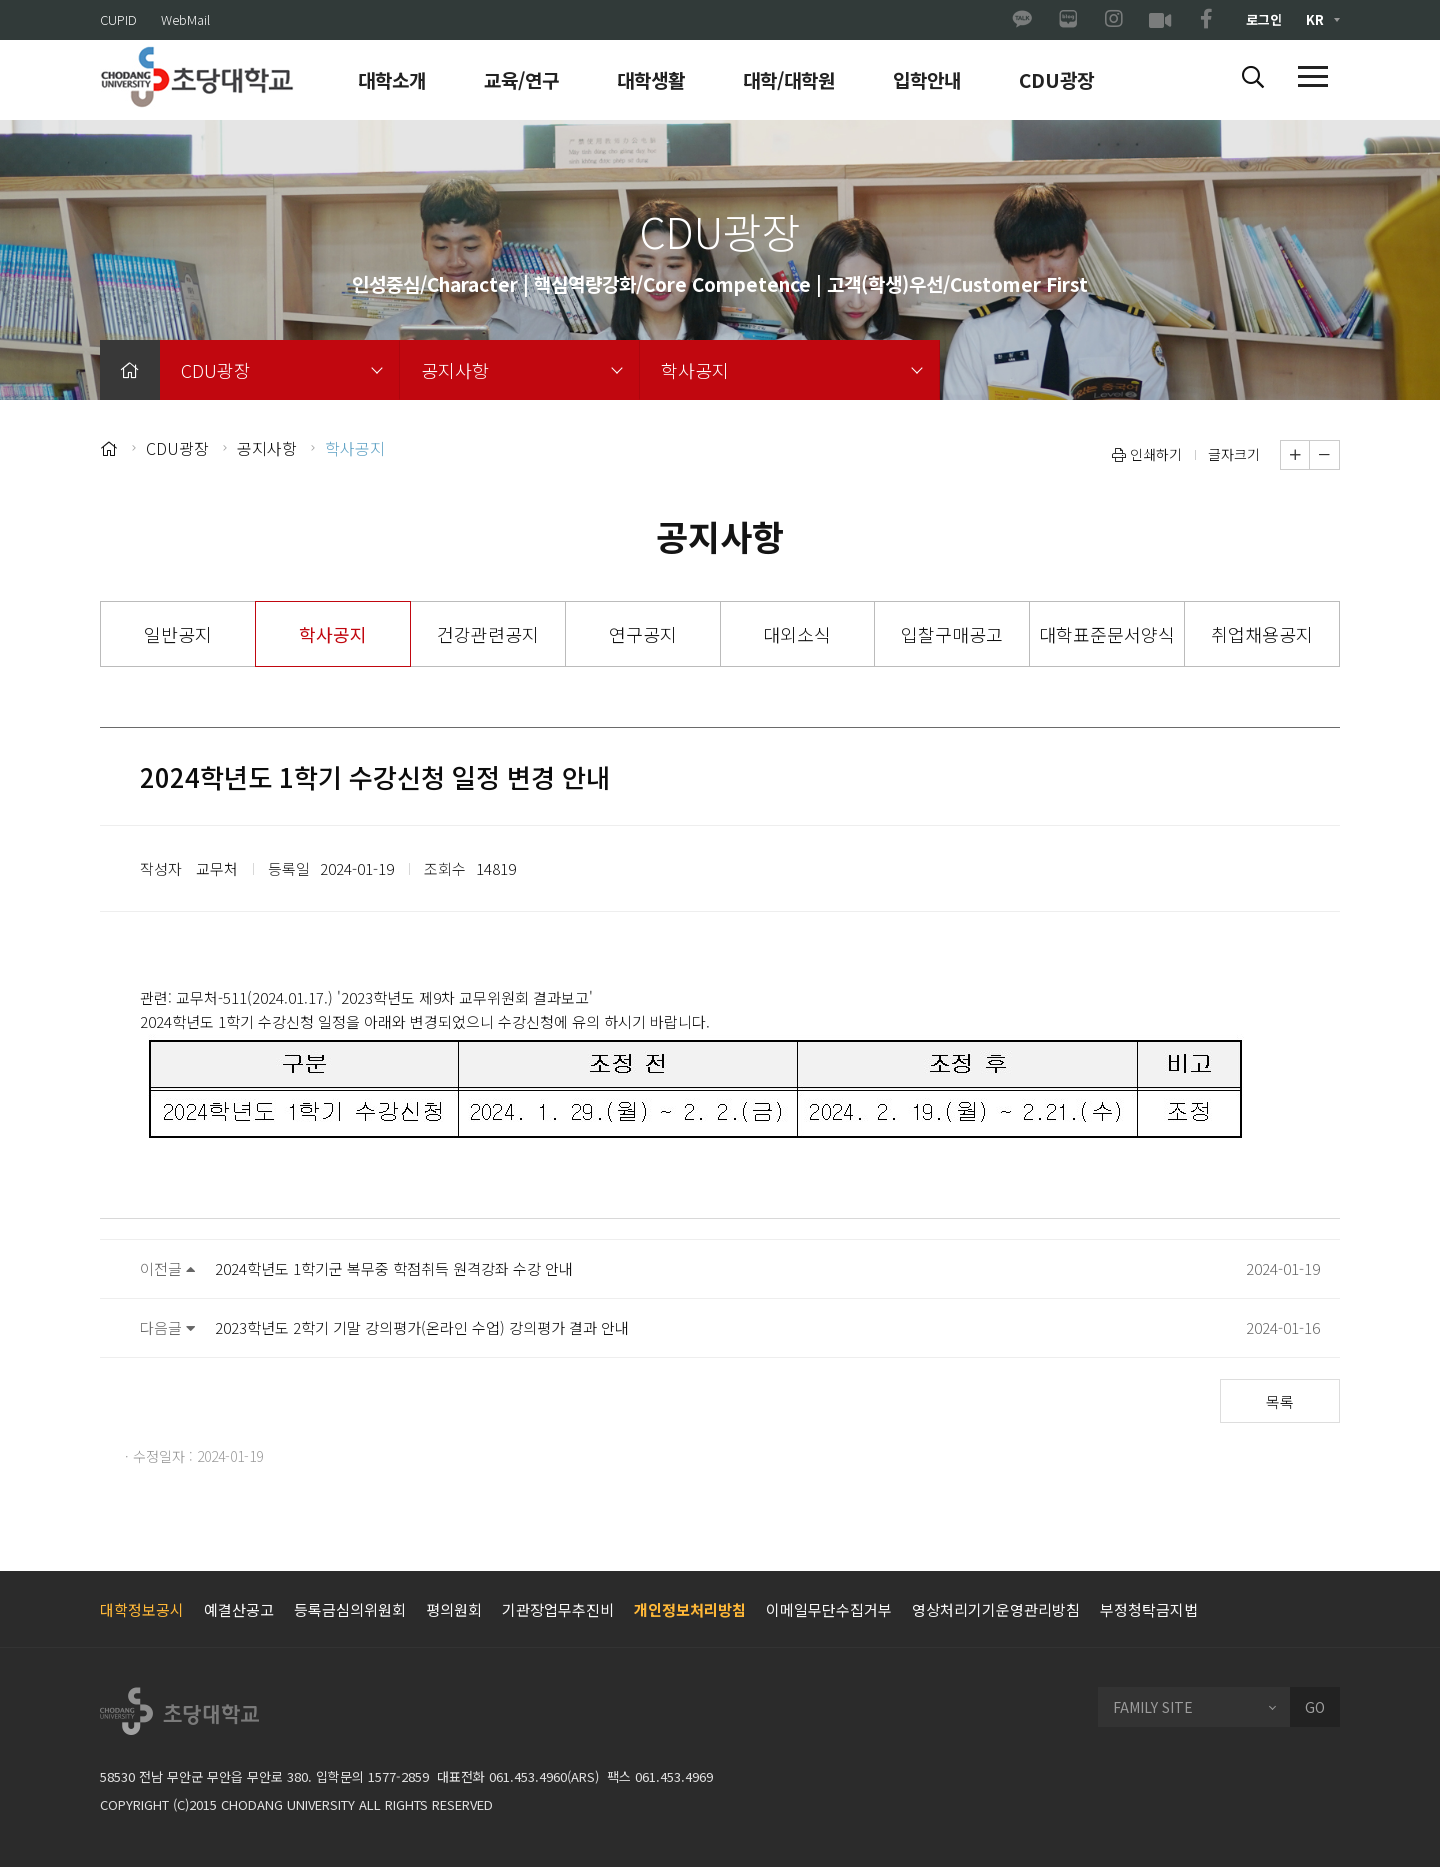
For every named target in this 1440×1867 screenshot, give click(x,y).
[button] (1253, 78)
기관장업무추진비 (558, 1609)
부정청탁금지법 (1149, 1609)
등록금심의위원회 (350, 1609)
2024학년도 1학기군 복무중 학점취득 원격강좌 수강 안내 (394, 1268)
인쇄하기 (1147, 454)
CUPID (118, 19)
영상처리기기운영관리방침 (996, 1609)
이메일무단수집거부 (829, 1609)
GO (1315, 1707)
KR (1315, 19)
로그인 (1264, 19)
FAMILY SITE (1153, 1707)
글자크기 (1234, 454)
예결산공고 (239, 1609)
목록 (1280, 1401)
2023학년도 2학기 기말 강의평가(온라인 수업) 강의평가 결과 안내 (422, 1327)
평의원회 (454, 1609)
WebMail (185, 19)
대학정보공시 (142, 1609)
